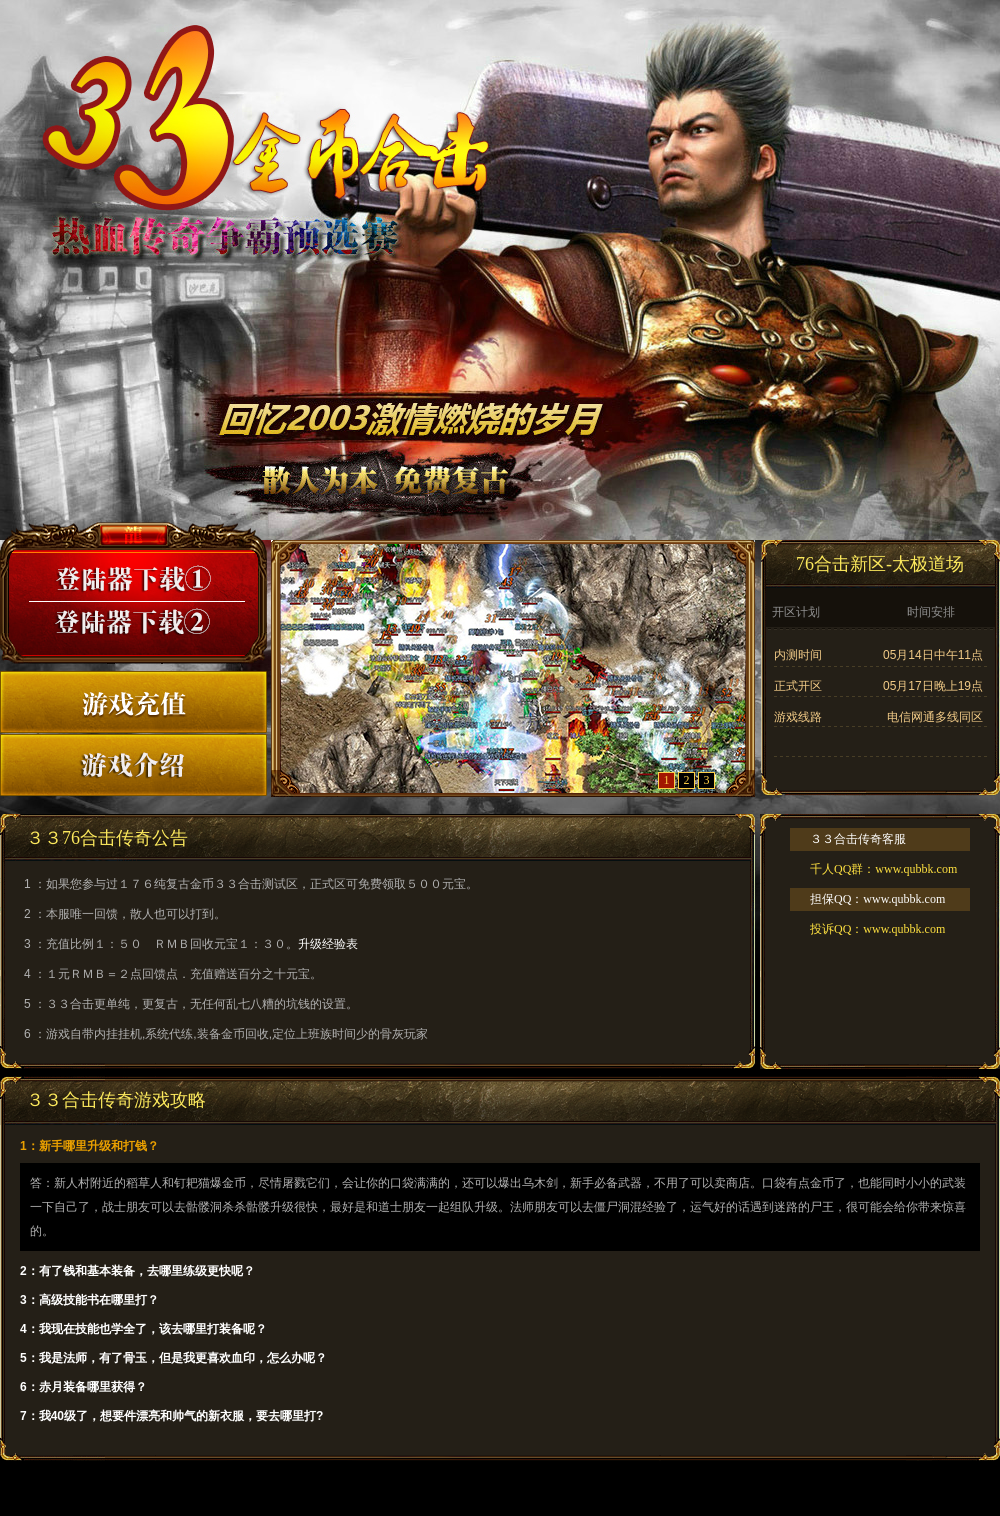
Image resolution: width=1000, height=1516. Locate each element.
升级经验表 (328, 944)
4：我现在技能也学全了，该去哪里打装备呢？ (143, 1329)
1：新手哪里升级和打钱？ (89, 1146)
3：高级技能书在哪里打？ (89, 1300)
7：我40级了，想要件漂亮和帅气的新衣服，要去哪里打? (171, 1416)
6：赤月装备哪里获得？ (83, 1387)
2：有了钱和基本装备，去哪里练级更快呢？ (137, 1271)
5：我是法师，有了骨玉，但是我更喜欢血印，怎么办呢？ (173, 1358)
